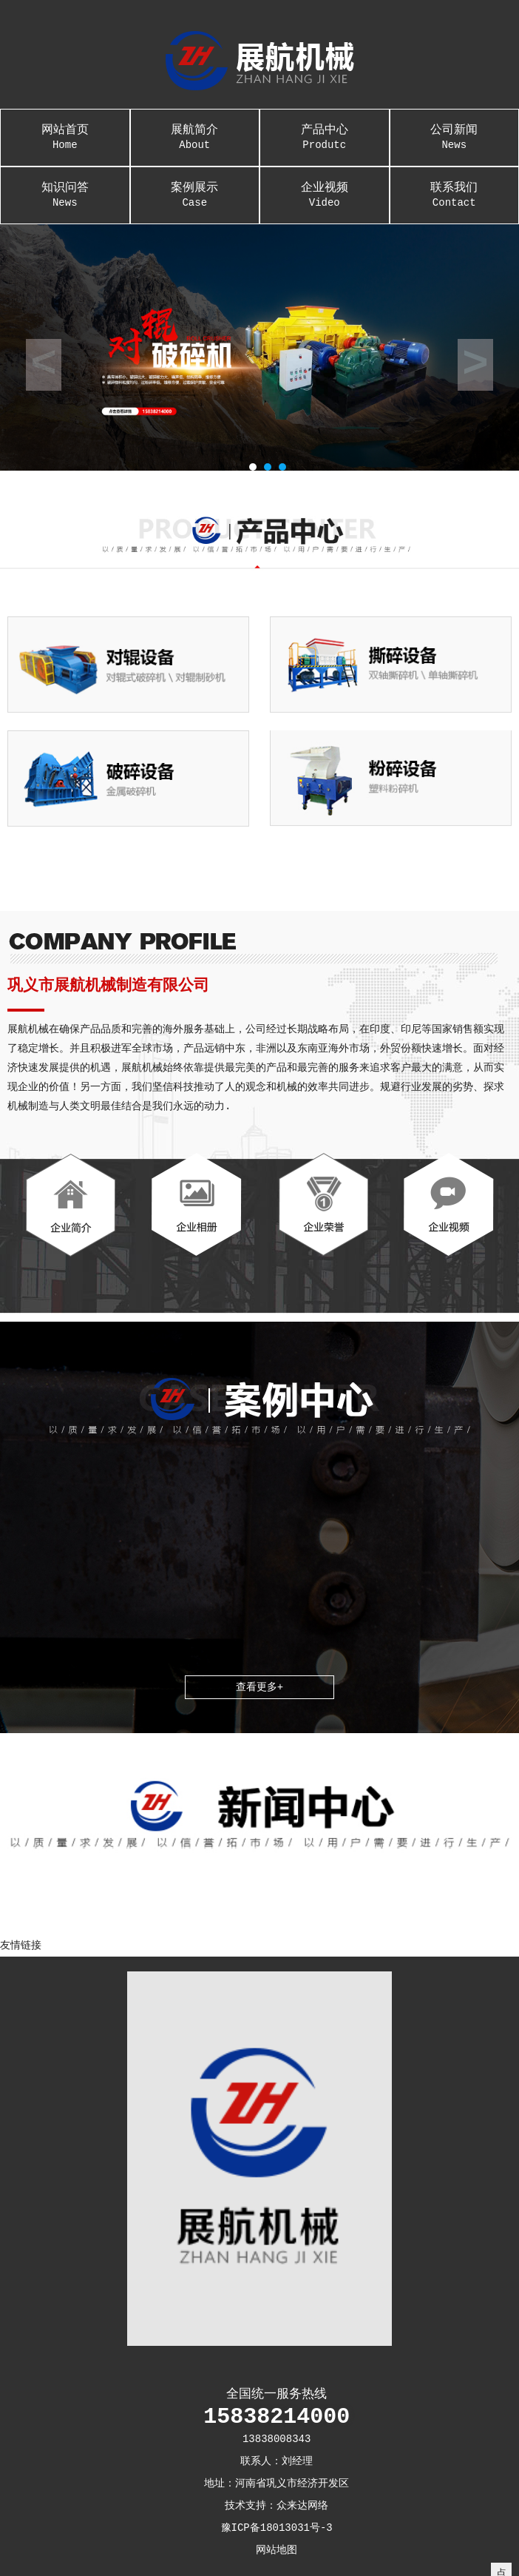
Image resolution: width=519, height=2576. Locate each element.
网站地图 (276, 2550)
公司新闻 (454, 130)
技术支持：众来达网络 (276, 2506)
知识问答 (65, 188)
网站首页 (65, 130)
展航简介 (194, 130)
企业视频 (324, 188)
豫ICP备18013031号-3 (277, 2528)
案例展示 (194, 188)
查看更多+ (259, 1687)
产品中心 (324, 130)
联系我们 (454, 188)
